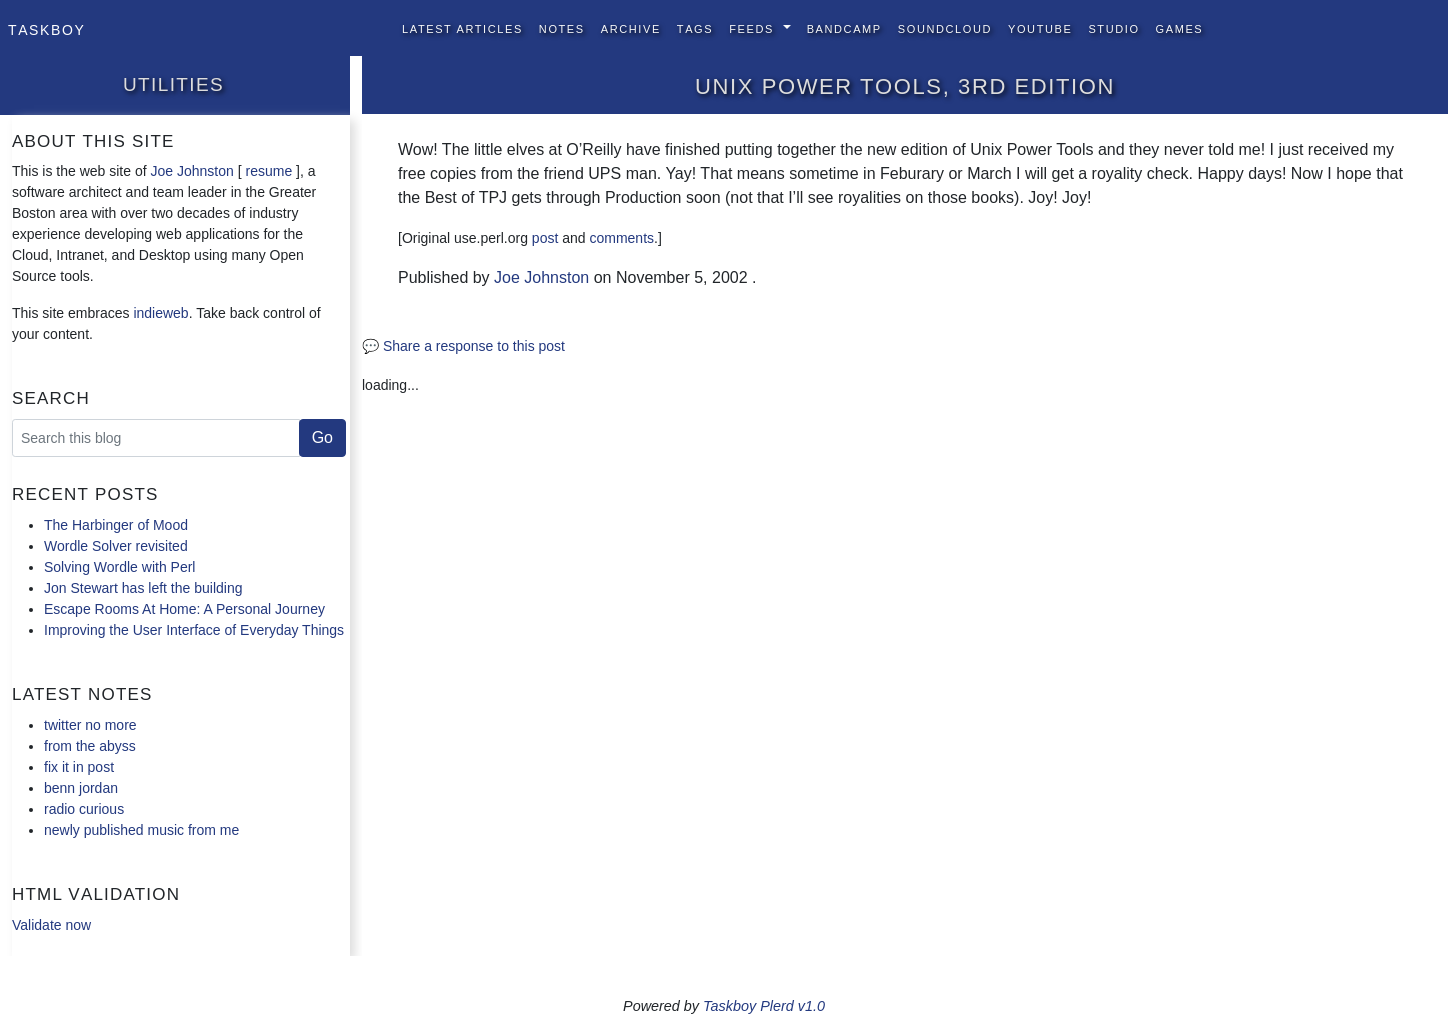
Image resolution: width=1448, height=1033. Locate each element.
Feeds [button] (753, 27)
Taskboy (46, 28)
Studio (1113, 27)
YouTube (1040, 27)
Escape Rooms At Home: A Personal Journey (184, 609)
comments (621, 238)
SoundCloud (945, 27)
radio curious (84, 809)
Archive (631, 27)
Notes (562, 27)
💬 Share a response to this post (463, 346)
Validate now (51, 925)
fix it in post (79, 767)
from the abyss (90, 746)
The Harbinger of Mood (116, 525)
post (545, 238)
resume (268, 171)
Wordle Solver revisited (116, 546)
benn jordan (81, 788)
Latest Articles (462, 27)
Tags (695, 27)
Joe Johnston (192, 171)
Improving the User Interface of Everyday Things (194, 630)
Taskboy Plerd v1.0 (764, 1006)
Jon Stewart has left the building (143, 588)
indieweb (160, 313)
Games (1180, 27)
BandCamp (844, 27)
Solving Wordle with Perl (119, 567)
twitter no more (90, 725)
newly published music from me (141, 830)
